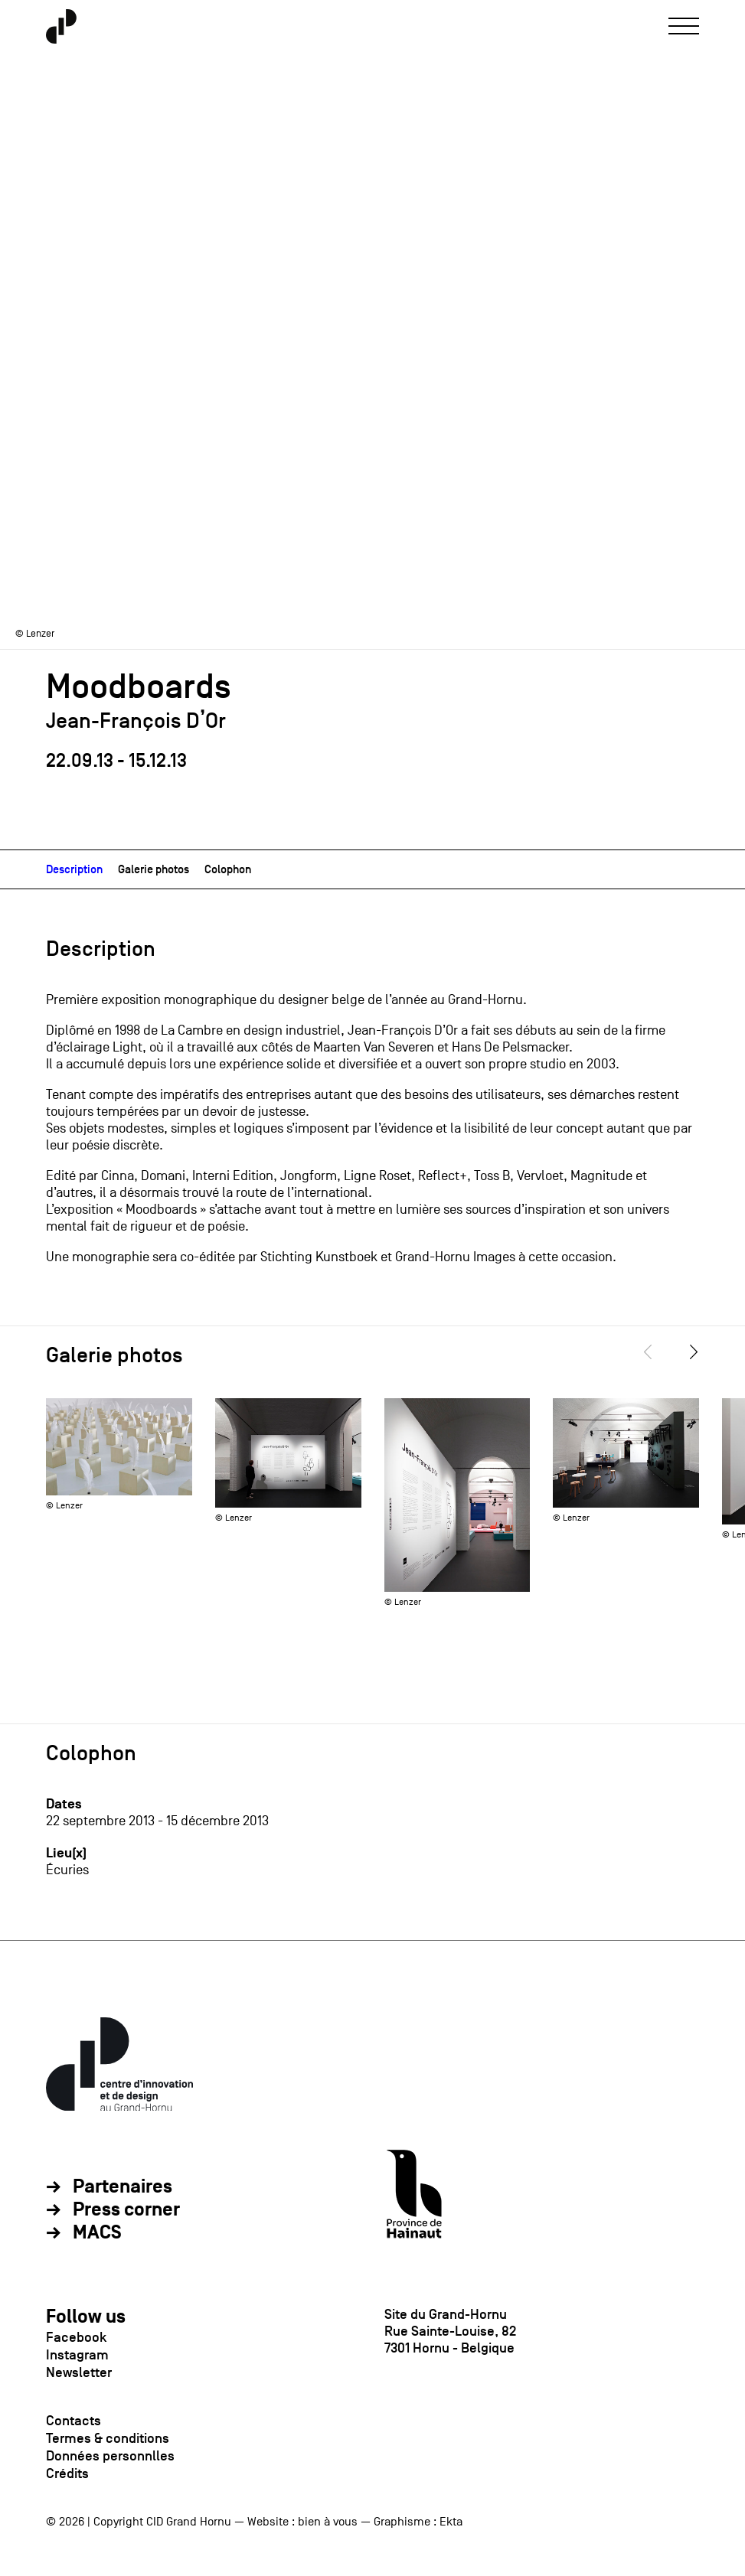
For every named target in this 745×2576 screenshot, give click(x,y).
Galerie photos (153, 869)
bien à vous (328, 2522)
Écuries (67, 1870)
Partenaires (122, 2187)
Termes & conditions (107, 2438)
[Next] (694, 1352)
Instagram (77, 2354)
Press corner (126, 2210)
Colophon (227, 869)
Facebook (76, 2337)
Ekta (450, 2522)
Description (74, 869)
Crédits (67, 2473)
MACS (97, 2233)
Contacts (73, 2420)
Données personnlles (110, 2455)
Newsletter (79, 2372)
